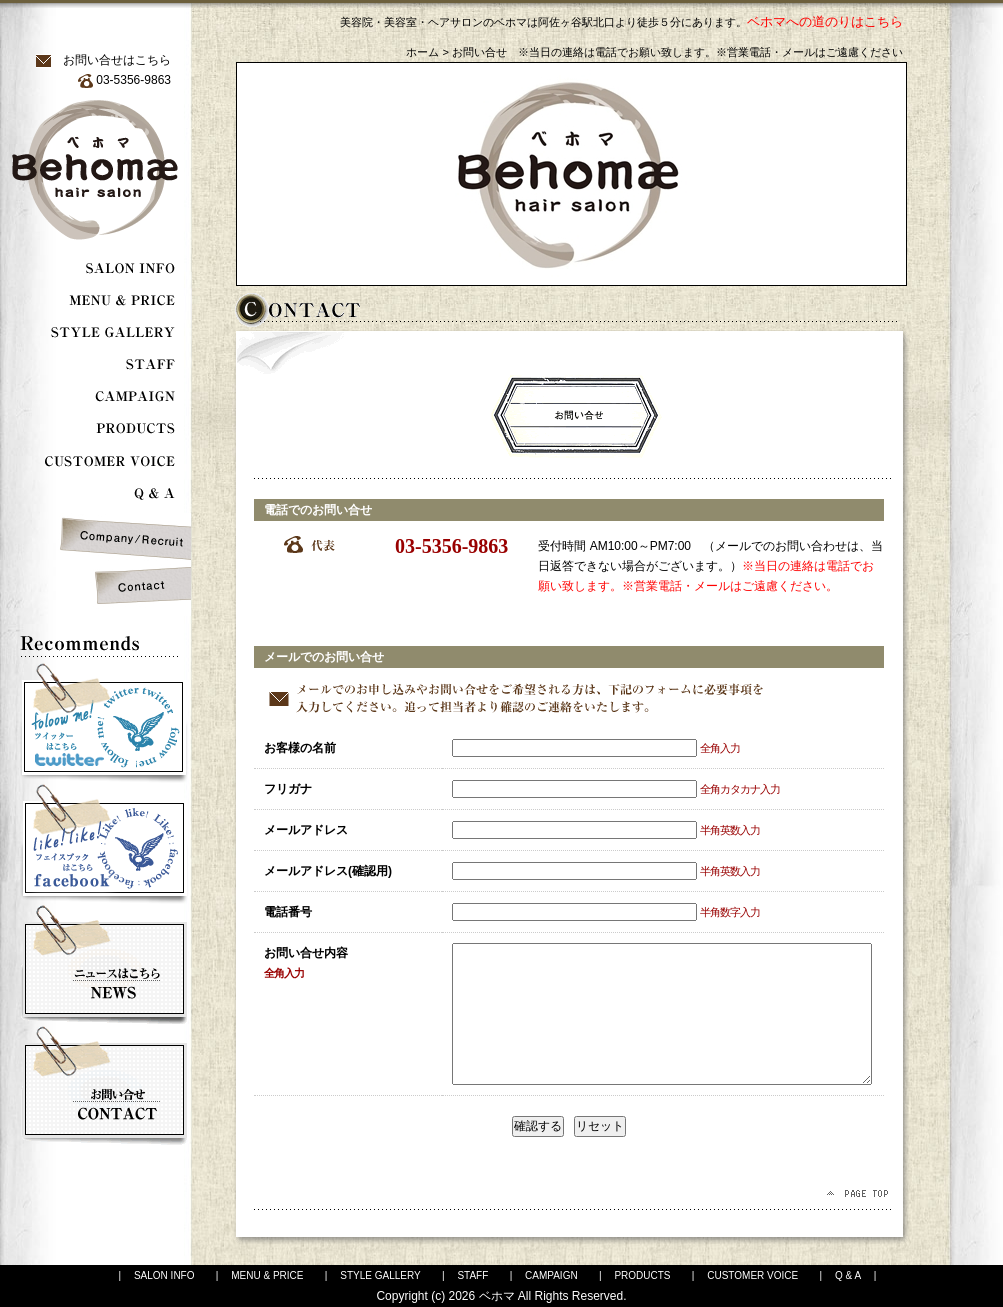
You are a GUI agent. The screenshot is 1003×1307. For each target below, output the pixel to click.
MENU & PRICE (267, 1275)
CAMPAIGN (551, 1275)
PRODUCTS (642, 1275)
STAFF (472, 1275)
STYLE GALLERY (380, 1275)
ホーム (422, 52)
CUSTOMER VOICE (752, 1275)
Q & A (848, 1275)
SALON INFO (164, 1275)
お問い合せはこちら (117, 60)
